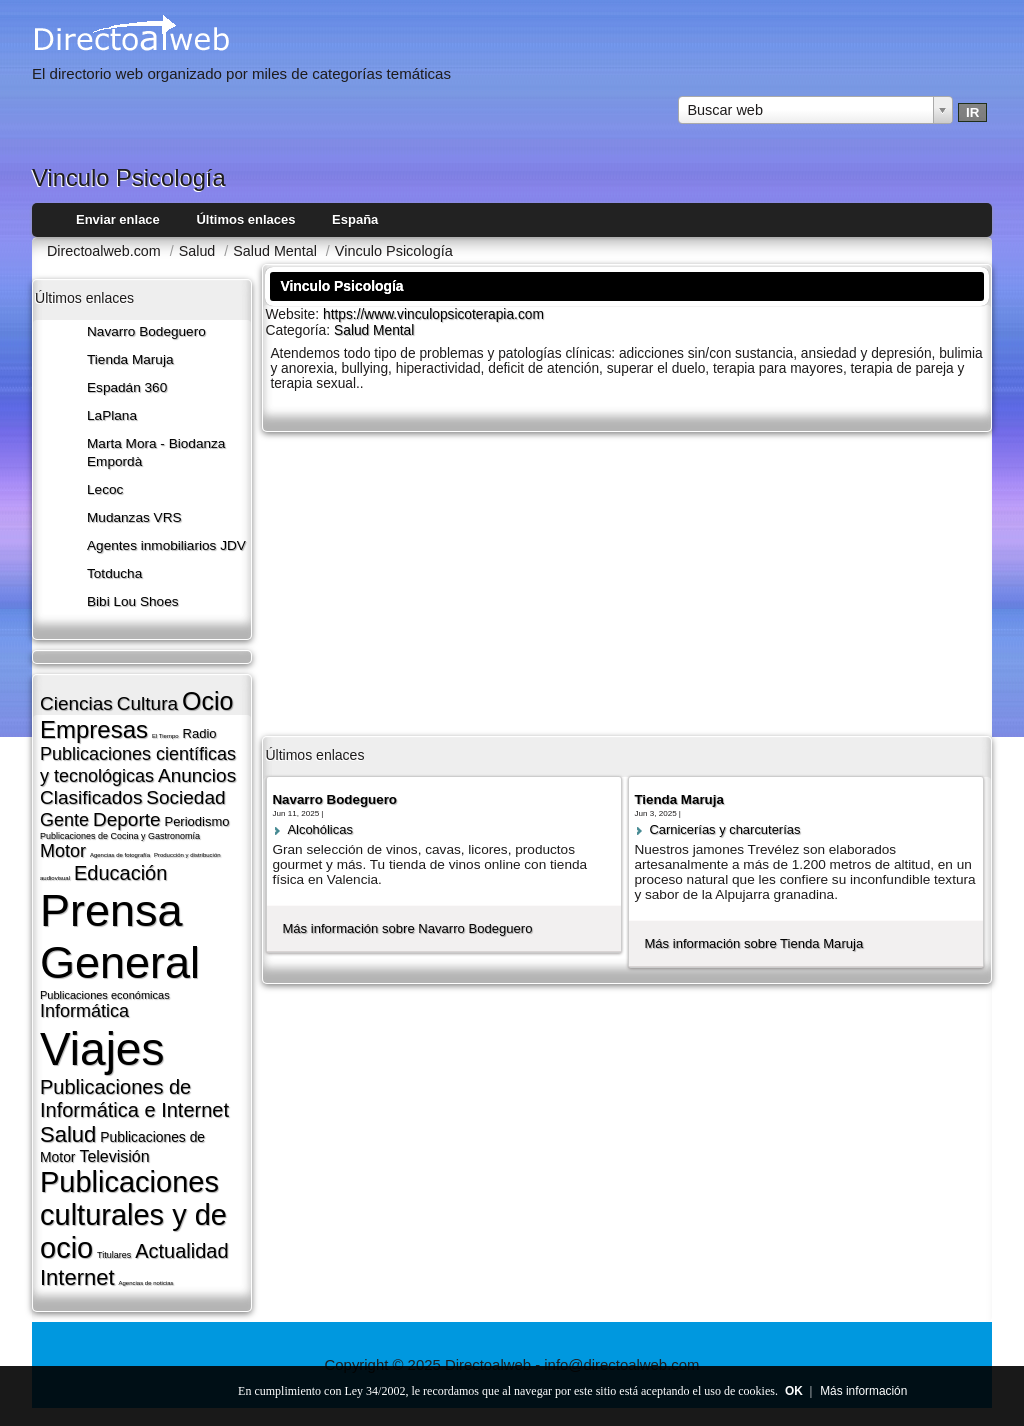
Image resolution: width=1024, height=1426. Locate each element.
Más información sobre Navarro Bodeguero (407, 928)
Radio (200, 733)
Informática (84, 1011)
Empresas (94, 729)
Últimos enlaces (245, 219)
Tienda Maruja (130, 359)
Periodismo (196, 821)
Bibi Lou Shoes (133, 601)
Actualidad (181, 1251)
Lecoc (105, 489)
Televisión (114, 1156)
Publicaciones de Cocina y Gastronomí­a (120, 836)
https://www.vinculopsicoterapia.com (433, 314)
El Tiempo (165, 736)
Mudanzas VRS (134, 517)
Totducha (114, 573)
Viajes (102, 1049)
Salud (68, 1134)
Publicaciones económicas (105, 995)
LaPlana (112, 415)
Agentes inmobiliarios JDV (166, 545)
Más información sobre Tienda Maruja (753, 943)
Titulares (114, 1255)
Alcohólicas (319, 829)
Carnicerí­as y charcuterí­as (724, 829)
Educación (120, 873)
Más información (863, 1391)
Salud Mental (374, 330)
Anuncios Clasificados (138, 786)
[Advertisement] (627, 582)
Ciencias (76, 703)
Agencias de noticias (146, 1283)
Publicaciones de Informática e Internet (134, 1098)
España (355, 219)
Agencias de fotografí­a (120, 855)
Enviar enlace (118, 219)
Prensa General (120, 936)
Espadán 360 (127, 387)
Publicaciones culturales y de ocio (133, 1215)
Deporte (127, 819)
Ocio (207, 701)
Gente (64, 820)
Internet (77, 1277)
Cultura (147, 703)
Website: (294, 314)
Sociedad (185, 797)
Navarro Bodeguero (146, 331)
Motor (63, 851)
